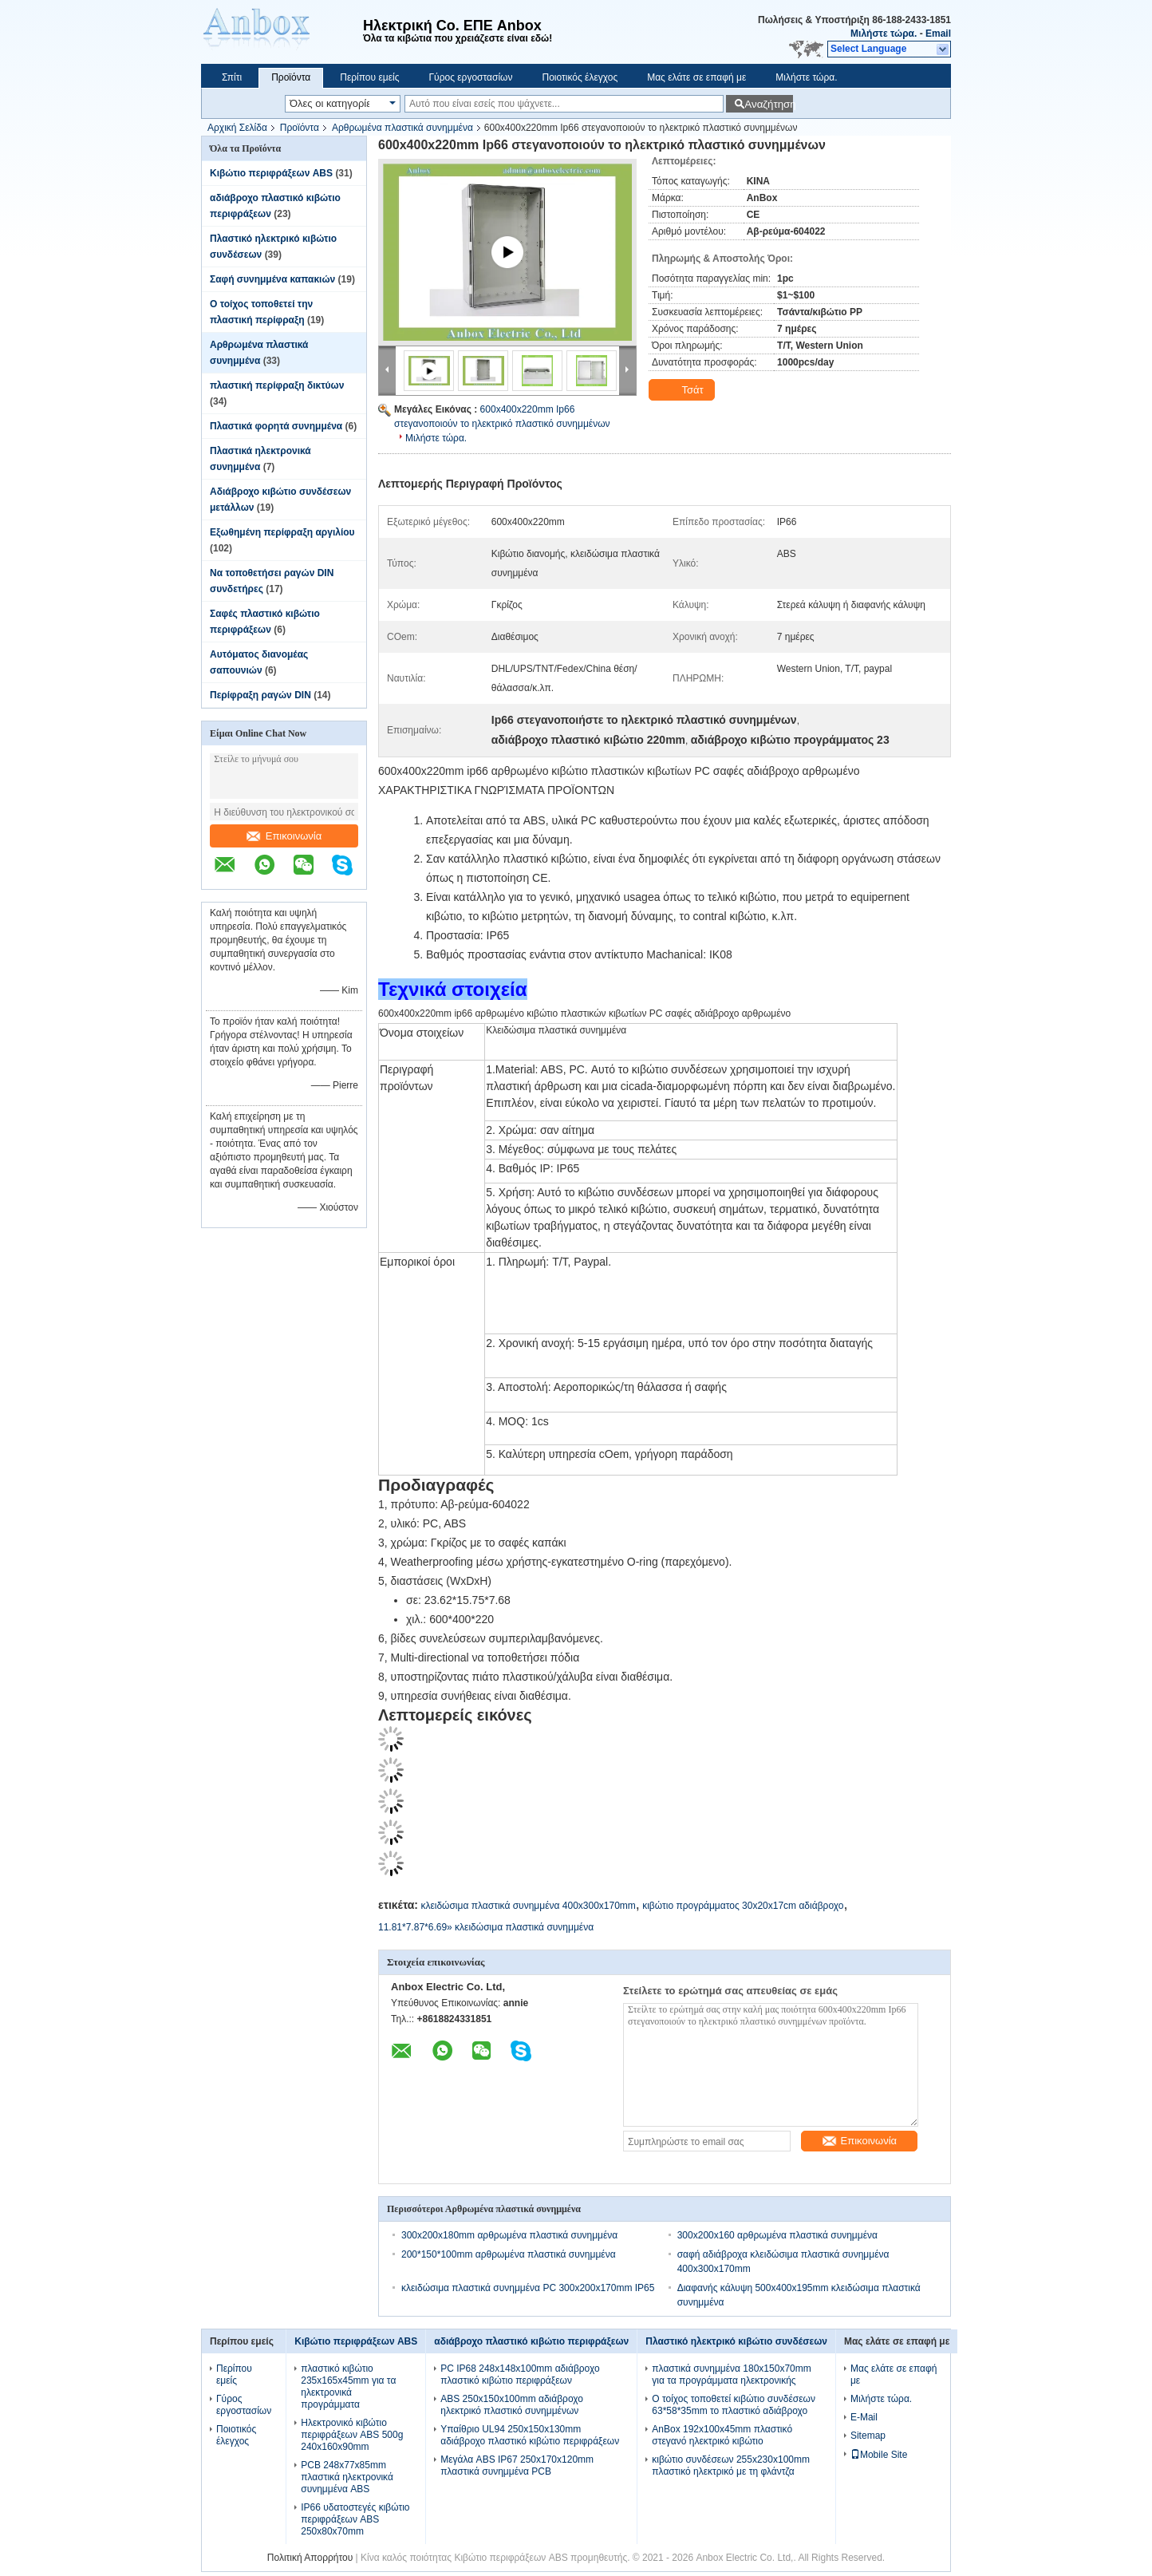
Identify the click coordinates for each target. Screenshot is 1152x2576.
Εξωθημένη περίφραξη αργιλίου (282, 532)
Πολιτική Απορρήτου (310, 2557)
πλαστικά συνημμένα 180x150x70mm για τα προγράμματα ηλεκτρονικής (731, 2374)
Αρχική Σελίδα (237, 127)
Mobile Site (878, 2454)
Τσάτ (683, 390)
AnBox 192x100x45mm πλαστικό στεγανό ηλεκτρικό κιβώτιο (722, 2435)
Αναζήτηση (768, 104)
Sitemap (868, 2435)
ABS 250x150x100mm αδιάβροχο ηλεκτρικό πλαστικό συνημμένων (511, 2404)
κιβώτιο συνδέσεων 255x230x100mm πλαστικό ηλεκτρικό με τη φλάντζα (731, 2465)
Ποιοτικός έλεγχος (579, 77)
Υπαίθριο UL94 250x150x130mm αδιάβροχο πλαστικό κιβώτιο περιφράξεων (529, 2435)
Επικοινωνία (284, 836)
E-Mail (864, 2417)
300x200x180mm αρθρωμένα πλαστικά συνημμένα (509, 2235)
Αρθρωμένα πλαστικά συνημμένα (402, 127)
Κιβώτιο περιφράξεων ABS (271, 173)
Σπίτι (232, 77)
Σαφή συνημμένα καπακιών (272, 279)
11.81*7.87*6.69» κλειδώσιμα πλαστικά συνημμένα (486, 1927)
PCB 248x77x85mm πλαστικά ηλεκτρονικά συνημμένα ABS (347, 2477)
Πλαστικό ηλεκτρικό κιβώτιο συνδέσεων (736, 2341)
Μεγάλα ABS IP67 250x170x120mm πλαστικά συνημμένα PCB (517, 2465)
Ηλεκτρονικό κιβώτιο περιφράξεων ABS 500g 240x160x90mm (352, 2434)
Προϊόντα (290, 77)
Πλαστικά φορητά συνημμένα (276, 426)
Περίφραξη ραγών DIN (260, 695)
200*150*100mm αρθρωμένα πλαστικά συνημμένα (508, 2254)
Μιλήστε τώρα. (883, 33)
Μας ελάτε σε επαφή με (696, 77)
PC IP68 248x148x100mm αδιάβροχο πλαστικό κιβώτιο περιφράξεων (519, 2374)
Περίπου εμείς (369, 77)
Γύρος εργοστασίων (470, 77)
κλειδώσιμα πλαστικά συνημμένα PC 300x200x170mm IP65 (527, 2288)
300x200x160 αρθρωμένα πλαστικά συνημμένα (777, 2235)
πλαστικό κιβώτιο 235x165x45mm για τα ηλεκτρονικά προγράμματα (348, 2386)
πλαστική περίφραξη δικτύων (277, 385)
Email (938, 33)
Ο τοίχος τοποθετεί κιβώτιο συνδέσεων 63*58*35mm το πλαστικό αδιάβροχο (733, 2404)
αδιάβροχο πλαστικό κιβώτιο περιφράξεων (531, 2341)
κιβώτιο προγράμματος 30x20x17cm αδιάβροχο (742, 1905)
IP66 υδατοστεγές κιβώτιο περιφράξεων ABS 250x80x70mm (355, 2519)
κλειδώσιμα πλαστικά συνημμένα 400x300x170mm (527, 1905)
